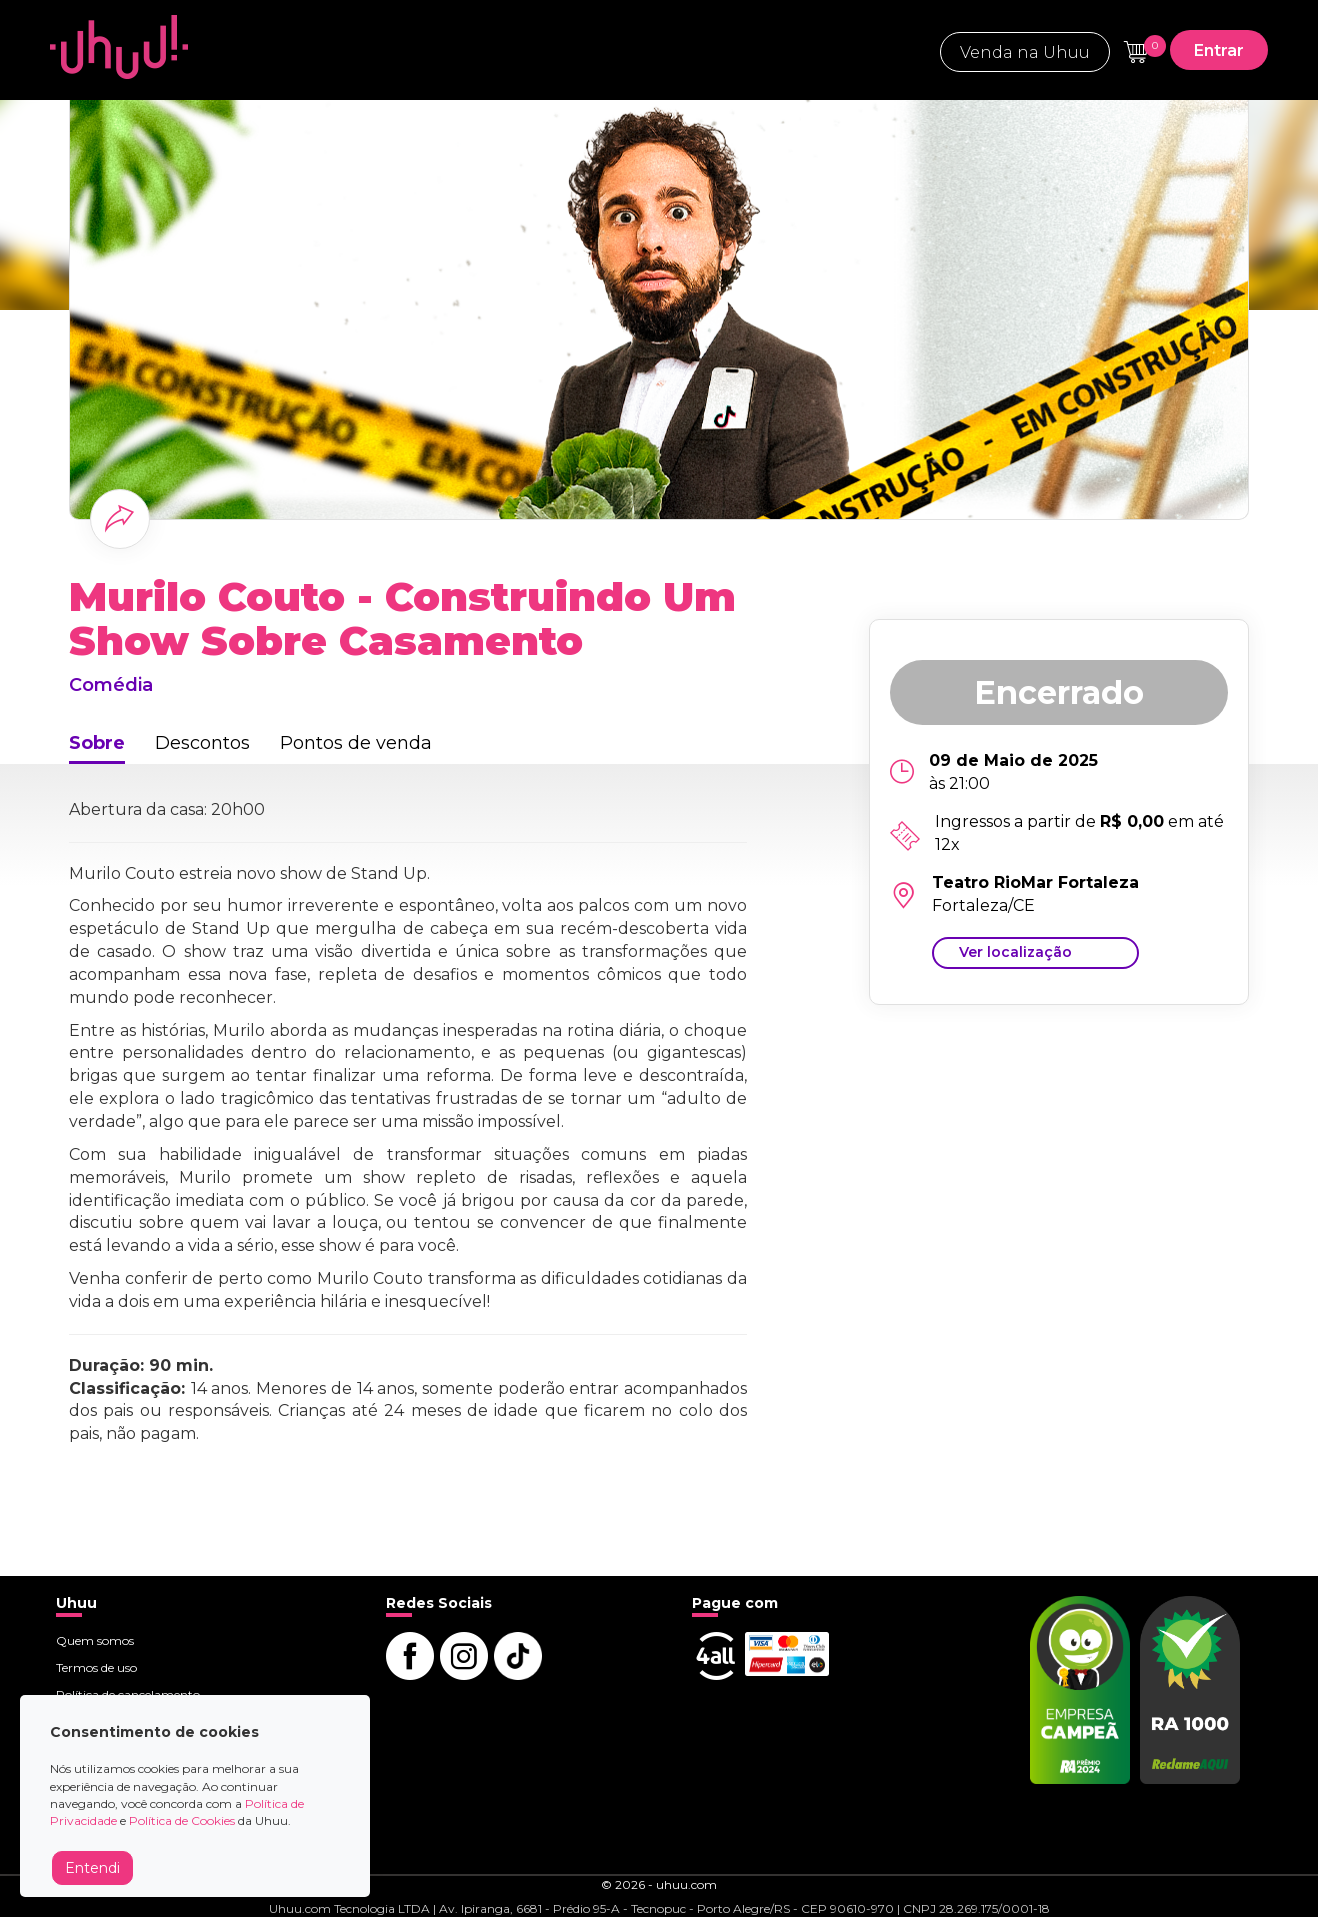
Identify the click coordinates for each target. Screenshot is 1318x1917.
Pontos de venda (356, 743)
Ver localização (1015, 952)
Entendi (92, 1868)
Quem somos (95, 1640)
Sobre (97, 743)
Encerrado (1059, 692)
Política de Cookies (182, 1820)
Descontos (202, 743)
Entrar (1219, 50)
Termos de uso (96, 1667)
